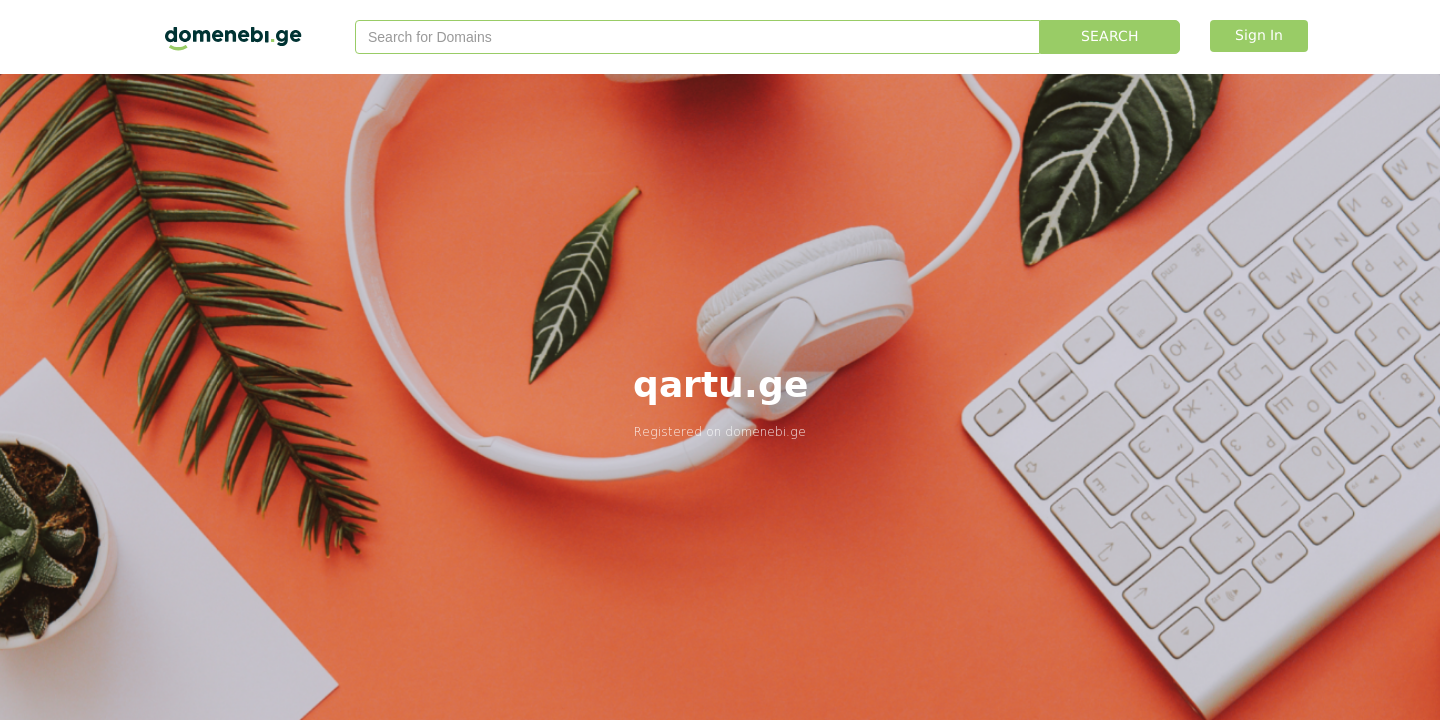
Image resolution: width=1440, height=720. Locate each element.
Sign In (1259, 36)
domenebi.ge (765, 431)
